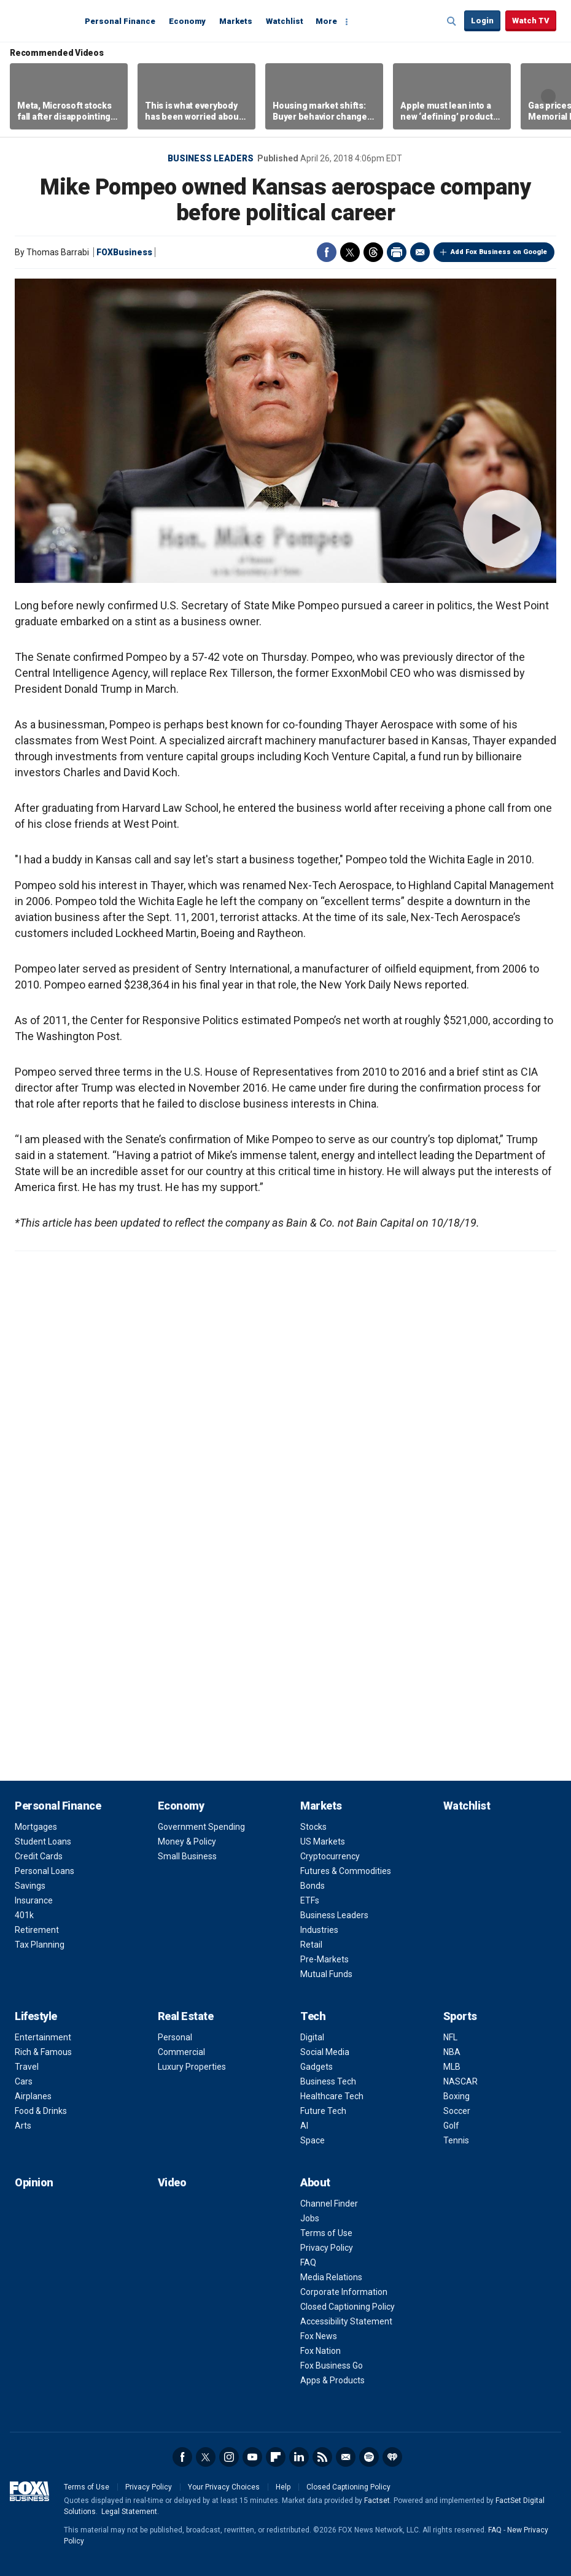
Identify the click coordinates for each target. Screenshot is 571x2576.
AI (304, 2126)
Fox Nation (320, 2351)
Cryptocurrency (330, 1856)
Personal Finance (120, 21)
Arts (23, 2126)
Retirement (37, 1930)
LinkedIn (299, 2457)
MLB (451, 2067)
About (315, 2182)
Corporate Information (343, 2292)
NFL (450, 2037)
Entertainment (43, 2037)
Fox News (318, 2336)
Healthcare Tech (331, 2096)
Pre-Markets (324, 1959)
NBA (451, 2052)
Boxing (456, 2096)
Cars (24, 2081)
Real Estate (186, 2016)
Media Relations (331, 2277)
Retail (311, 1944)
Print (396, 252)
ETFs (309, 1900)
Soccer (456, 2111)
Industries (319, 1930)
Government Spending (201, 1827)
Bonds (312, 1886)
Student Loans (43, 1841)
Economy (187, 21)
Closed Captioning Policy (347, 2307)
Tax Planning (39, 1944)
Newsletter (345, 2457)
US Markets (322, 1841)
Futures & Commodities (345, 1871)
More (326, 21)
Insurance (34, 1900)
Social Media (324, 2052)
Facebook (326, 252)
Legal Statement (129, 2511)
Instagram (229, 2457)
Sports (460, 2016)
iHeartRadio (392, 2457)
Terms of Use (326, 2233)
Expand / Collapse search (452, 21)
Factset (377, 2500)
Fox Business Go (331, 2365)
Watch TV (531, 20)
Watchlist (284, 21)
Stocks (313, 1827)
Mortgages (36, 1827)
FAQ (308, 2262)
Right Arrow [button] (548, 96)
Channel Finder (329, 2203)
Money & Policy (187, 1841)
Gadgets (316, 2067)
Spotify (369, 2457)
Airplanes (33, 2096)
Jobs (309, 2218)
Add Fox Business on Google (499, 252)
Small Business (187, 1856)
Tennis (456, 2140)
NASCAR (460, 2081)
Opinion (34, 2182)
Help (283, 2487)
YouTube (252, 2457)
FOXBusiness (124, 252)
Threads (373, 252)
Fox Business (44, 20)
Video (172, 2182)
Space (312, 2140)
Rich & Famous (43, 2052)
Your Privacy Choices (224, 2487)
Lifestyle (36, 2016)
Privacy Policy (326, 2248)
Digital (312, 2037)
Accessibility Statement (346, 2321)
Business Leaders (211, 158)
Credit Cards (39, 1856)
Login (482, 20)
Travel (27, 2067)
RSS (322, 2457)
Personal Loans (44, 1871)
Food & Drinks (41, 2111)
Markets (235, 21)
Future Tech (323, 2111)
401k (24, 1915)
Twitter (350, 252)
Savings (30, 1886)
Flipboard (276, 2457)
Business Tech (328, 2081)
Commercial (181, 2052)
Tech (312, 2016)
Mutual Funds (326, 1974)
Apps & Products (332, 2380)
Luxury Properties (192, 2067)
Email (420, 252)
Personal (175, 2037)
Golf (451, 2126)
